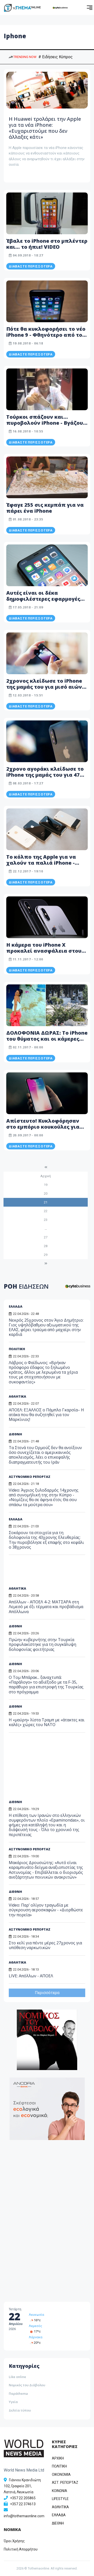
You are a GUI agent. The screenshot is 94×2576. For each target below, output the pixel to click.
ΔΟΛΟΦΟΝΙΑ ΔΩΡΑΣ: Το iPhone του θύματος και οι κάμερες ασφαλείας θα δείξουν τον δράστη (46, 1041)
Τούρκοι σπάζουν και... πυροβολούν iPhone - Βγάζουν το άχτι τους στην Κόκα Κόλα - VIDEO (46, 425)
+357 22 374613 (23, 2504)
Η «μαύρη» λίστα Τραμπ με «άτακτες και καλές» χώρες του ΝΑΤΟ (46, 1722)
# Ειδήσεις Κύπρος (55, 56)
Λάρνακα (35, 2337)
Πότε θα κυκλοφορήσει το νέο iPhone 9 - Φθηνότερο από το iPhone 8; (45, 334)
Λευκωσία (36, 2315)
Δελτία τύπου (20, 2410)
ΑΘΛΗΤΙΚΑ (17, 1396)
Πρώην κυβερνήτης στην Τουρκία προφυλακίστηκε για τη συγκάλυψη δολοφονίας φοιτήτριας (42, 1644)
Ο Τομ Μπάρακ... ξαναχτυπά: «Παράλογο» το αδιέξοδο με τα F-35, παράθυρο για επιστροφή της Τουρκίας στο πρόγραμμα (46, 1685)
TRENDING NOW (22, 57)
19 (45, 1185)
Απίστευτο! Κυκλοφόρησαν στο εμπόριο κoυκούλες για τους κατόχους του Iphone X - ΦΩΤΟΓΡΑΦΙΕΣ (44, 1129)
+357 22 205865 (23, 2498)
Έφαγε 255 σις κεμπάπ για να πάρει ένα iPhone (45, 507)
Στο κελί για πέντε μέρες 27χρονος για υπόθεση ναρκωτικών (45, 1945)
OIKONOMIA (61, 2475)
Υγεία (13, 2402)
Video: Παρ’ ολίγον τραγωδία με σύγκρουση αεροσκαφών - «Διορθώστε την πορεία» (46, 1909)
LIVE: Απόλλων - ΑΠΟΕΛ (31, 1976)
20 (45, 1193)
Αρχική (45, 1176)
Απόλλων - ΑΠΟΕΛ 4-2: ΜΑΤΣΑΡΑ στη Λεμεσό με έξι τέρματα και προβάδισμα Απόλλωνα (46, 1606)
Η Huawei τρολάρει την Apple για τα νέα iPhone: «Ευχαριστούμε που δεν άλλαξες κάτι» (45, 127)
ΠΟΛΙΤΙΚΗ (59, 2466)
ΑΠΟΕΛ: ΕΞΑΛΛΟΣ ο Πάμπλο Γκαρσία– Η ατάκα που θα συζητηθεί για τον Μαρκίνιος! (46, 1414)
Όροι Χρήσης (14, 2541)
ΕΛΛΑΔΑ (15, 1519)
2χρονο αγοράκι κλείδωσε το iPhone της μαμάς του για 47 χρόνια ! (45, 774)
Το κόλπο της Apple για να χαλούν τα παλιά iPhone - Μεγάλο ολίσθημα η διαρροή (44, 862)
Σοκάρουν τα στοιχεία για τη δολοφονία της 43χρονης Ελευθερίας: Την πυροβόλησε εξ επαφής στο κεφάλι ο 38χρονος (46, 1540)
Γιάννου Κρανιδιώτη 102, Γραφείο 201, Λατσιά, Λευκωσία (22, 2486)
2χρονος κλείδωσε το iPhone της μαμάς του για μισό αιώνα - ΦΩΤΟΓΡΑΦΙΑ (45, 686)
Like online (17, 2377)
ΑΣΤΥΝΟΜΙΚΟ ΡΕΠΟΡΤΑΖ (29, 1476)
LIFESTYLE (60, 2499)
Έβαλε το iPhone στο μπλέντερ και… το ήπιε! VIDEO (46, 243)
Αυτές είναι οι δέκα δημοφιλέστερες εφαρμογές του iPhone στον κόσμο (43, 598)
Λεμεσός (35, 2326)
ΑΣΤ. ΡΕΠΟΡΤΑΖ (65, 2483)
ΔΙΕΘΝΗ (15, 1434)
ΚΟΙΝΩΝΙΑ (59, 2491)
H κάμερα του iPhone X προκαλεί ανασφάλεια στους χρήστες (45, 950)
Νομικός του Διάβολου (27, 2385)
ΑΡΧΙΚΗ (58, 2458)
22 (45, 1211)
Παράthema (18, 2393)
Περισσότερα (47, 1992)
